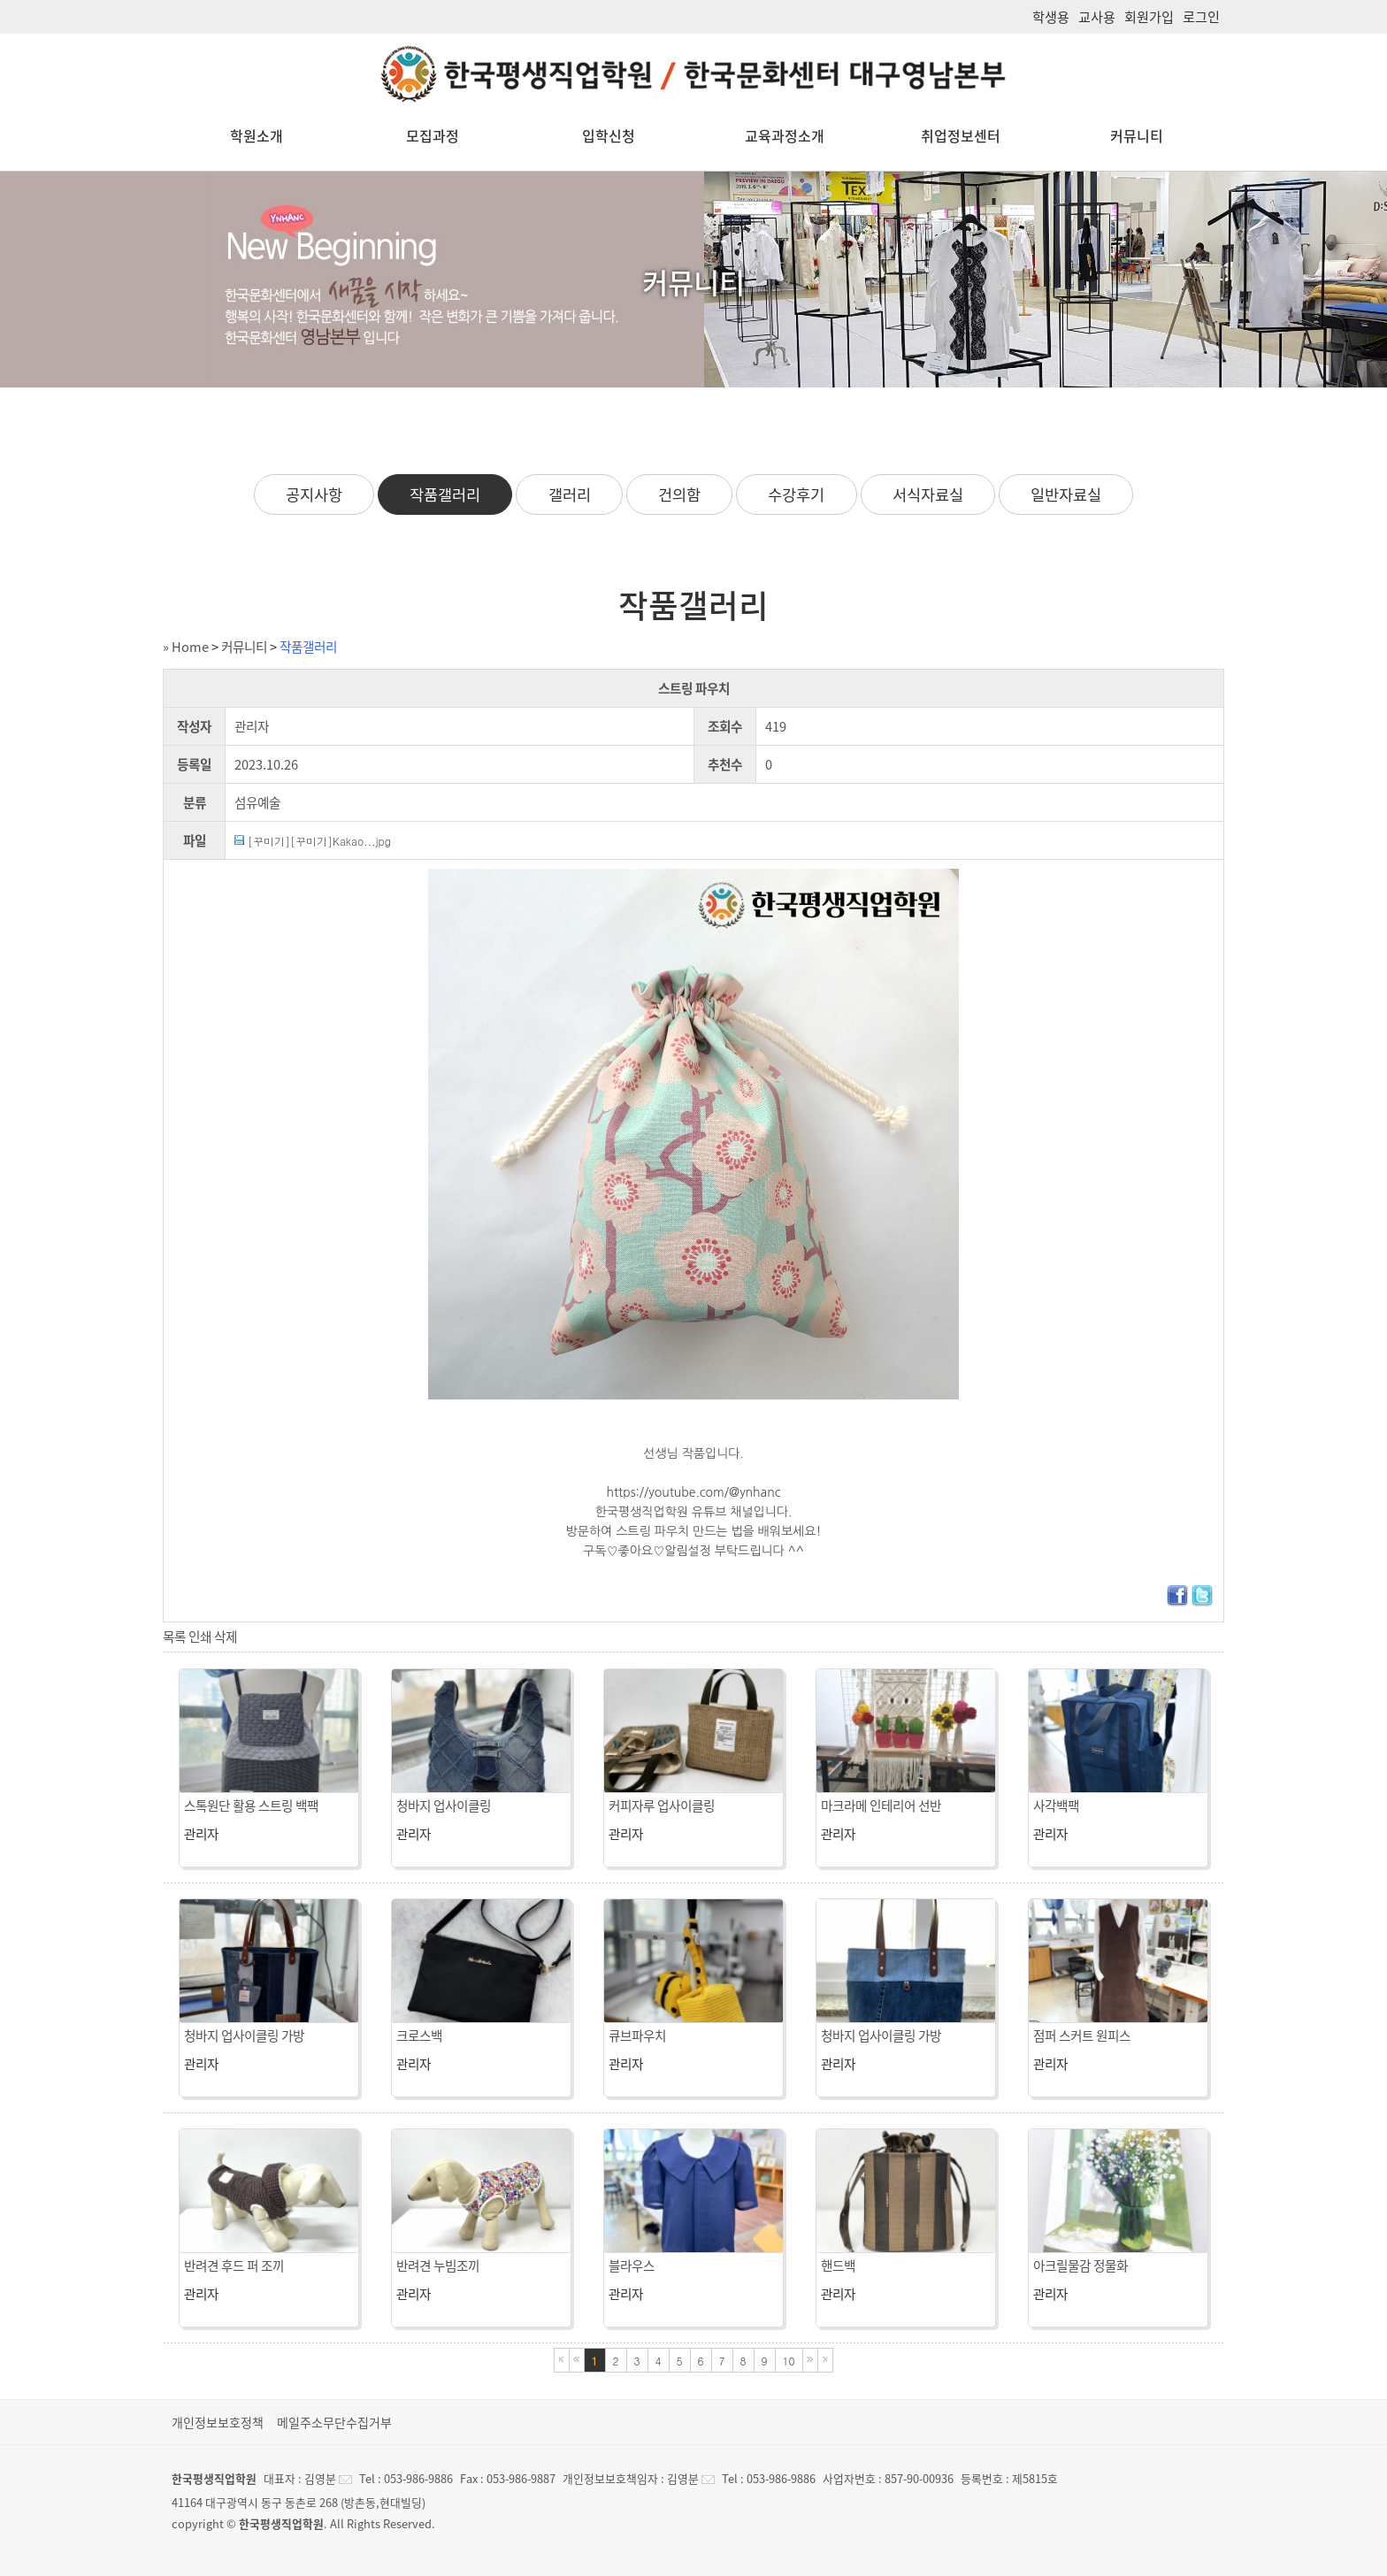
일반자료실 (1066, 494)
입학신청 (608, 135)
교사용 (1096, 16)
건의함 (679, 494)
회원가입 (1149, 16)
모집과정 (432, 135)
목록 (174, 1636)
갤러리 (569, 494)
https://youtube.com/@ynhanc (694, 1492)
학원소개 (256, 135)
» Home (186, 646)
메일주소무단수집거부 (334, 2422)
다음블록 (810, 2360)
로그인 (1201, 16)
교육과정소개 (784, 135)
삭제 (225, 1636)
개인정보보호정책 (218, 2422)
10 (789, 2360)
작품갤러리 (445, 494)
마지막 (825, 2360)
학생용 (1050, 16)
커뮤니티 (1136, 135)
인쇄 (199, 1636)
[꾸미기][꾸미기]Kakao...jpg (319, 840)
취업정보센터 (960, 135)
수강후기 (796, 494)
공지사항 (314, 494)
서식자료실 (928, 494)
